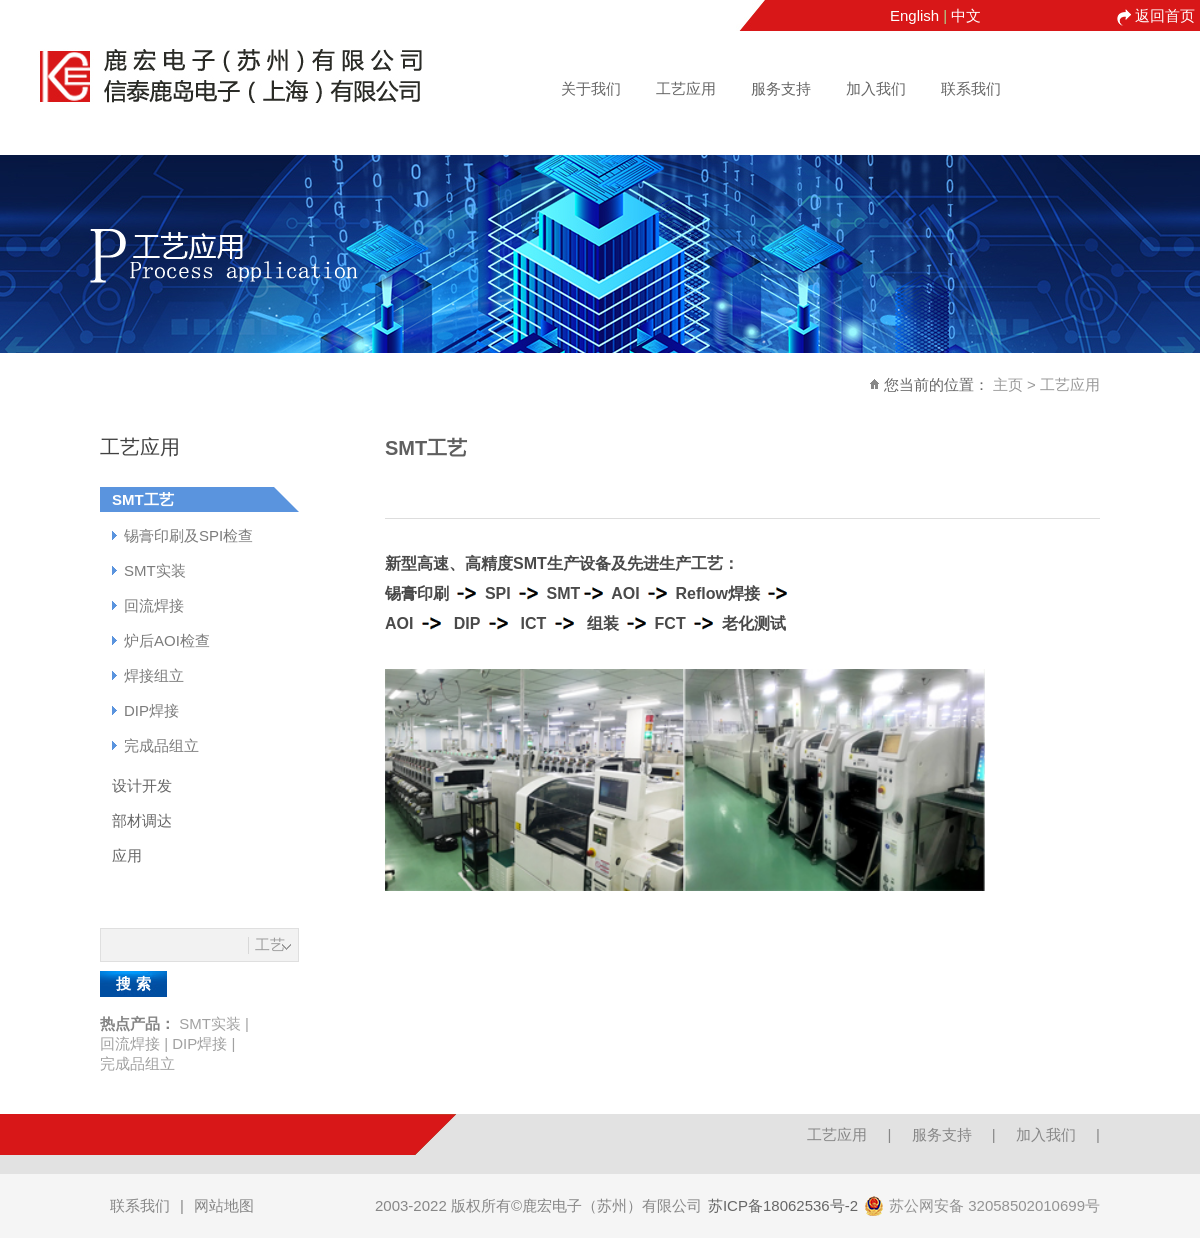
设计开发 (142, 785)
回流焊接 (154, 605)
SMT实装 (155, 570)
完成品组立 (161, 745)
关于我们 (591, 88)
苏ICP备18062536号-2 (783, 1205)
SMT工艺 (143, 499)
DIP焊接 (151, 710)
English (914, 15)
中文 (966, 15)
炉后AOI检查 (167, 640)
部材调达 (142, 820)
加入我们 (876, 88)
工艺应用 (686, 88)
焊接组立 (154, 675)
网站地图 (224, 1205)
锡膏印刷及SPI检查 (188, 535)
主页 (1008, 384)
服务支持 (781, 88)
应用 (127, 855)
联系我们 (971, 88)
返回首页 (1165, 15)
